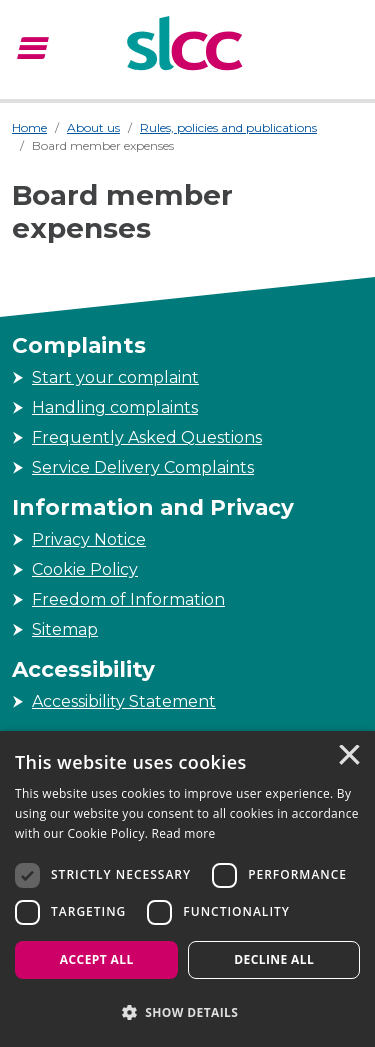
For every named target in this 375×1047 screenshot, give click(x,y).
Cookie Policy (85, 569)
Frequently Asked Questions (147, 437)
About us (93, 127)
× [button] (348, 757)
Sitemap (65, 629)
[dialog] (187, 889)
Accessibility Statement (124, 701)
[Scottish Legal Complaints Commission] (187, 46)
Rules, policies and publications (228, 127)
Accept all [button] (97, 959)
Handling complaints (115, 407)
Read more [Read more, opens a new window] (184, 833)
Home (29, 127)
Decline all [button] (274, 959)
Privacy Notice (89, 539)
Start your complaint (115, 377)
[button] (187, 1012)
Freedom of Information (128, 599)
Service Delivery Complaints (143, 467)
